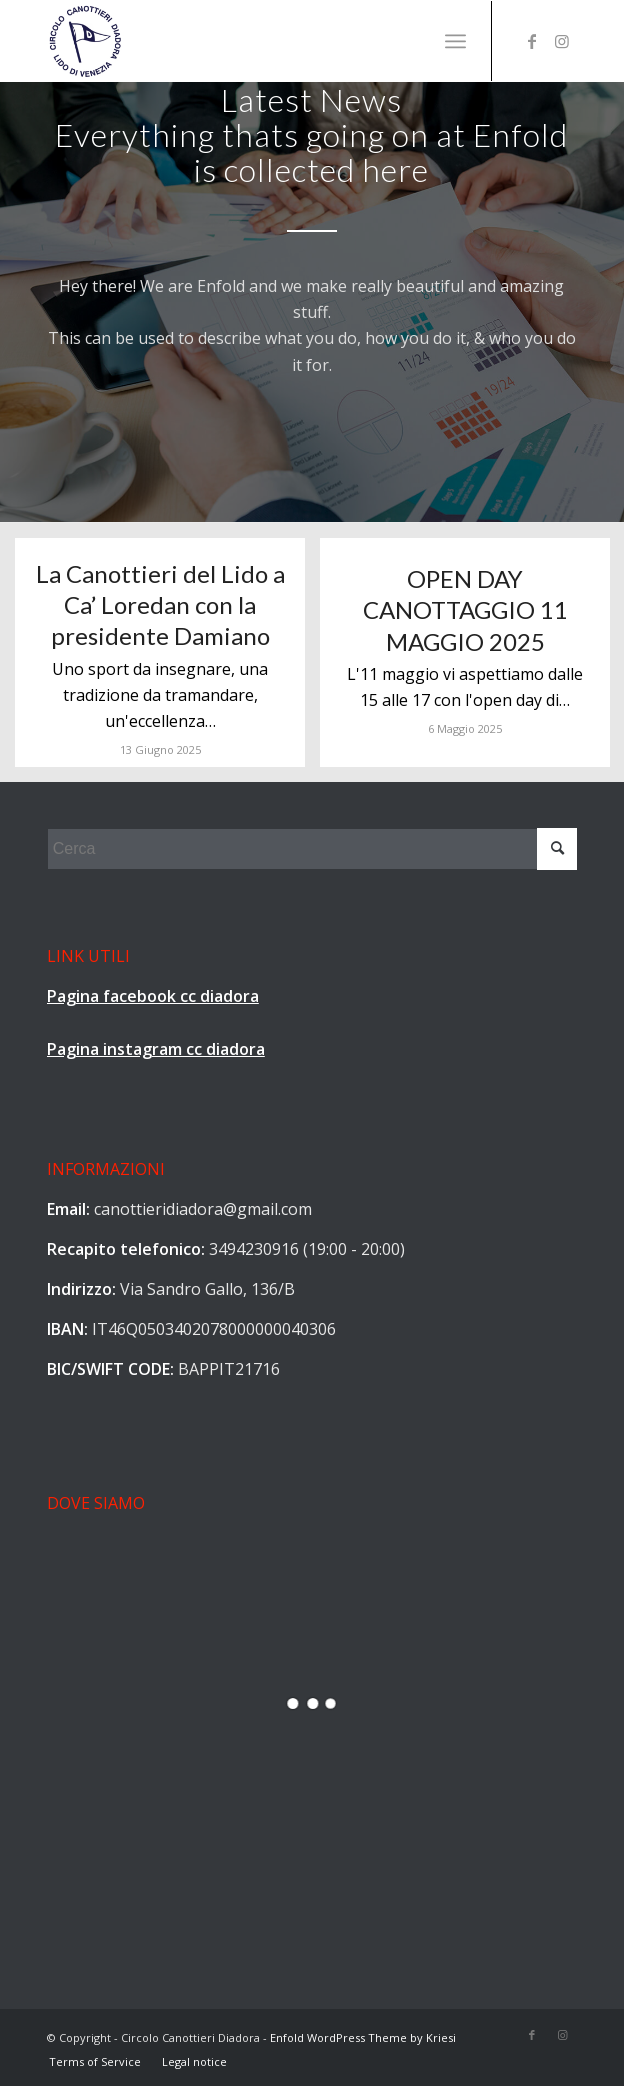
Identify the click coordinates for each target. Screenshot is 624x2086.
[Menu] (455, 41)
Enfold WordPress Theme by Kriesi (363, 2037)
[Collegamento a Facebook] (532, 41)
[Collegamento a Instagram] (562, 41)
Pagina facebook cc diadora (153, 996)
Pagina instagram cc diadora (156, 1049)
